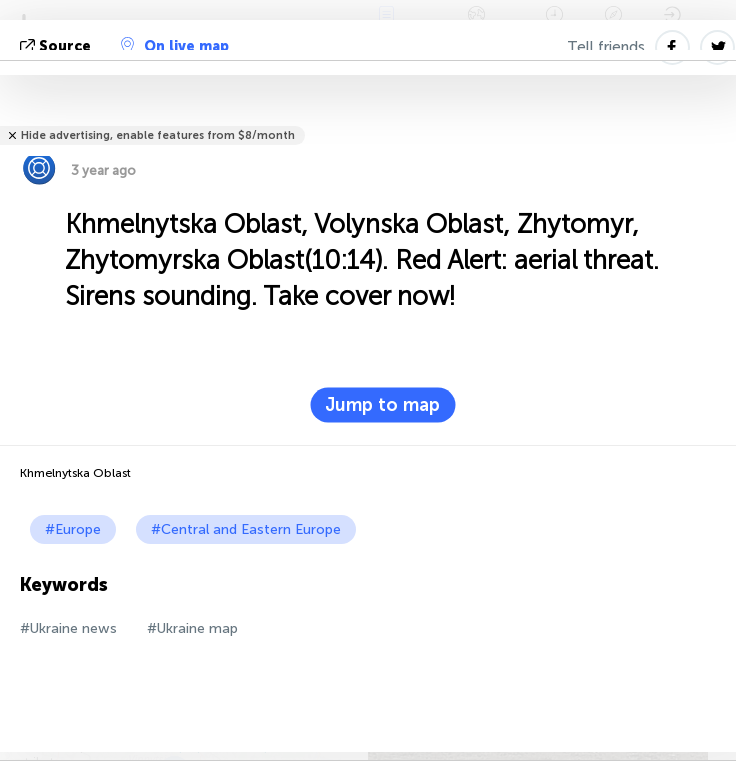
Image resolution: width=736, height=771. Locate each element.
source (57, 46)
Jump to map (382, 405)
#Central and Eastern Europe (246, 529)
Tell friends (606, 47)
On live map (175, 46)
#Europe (73, 529)
